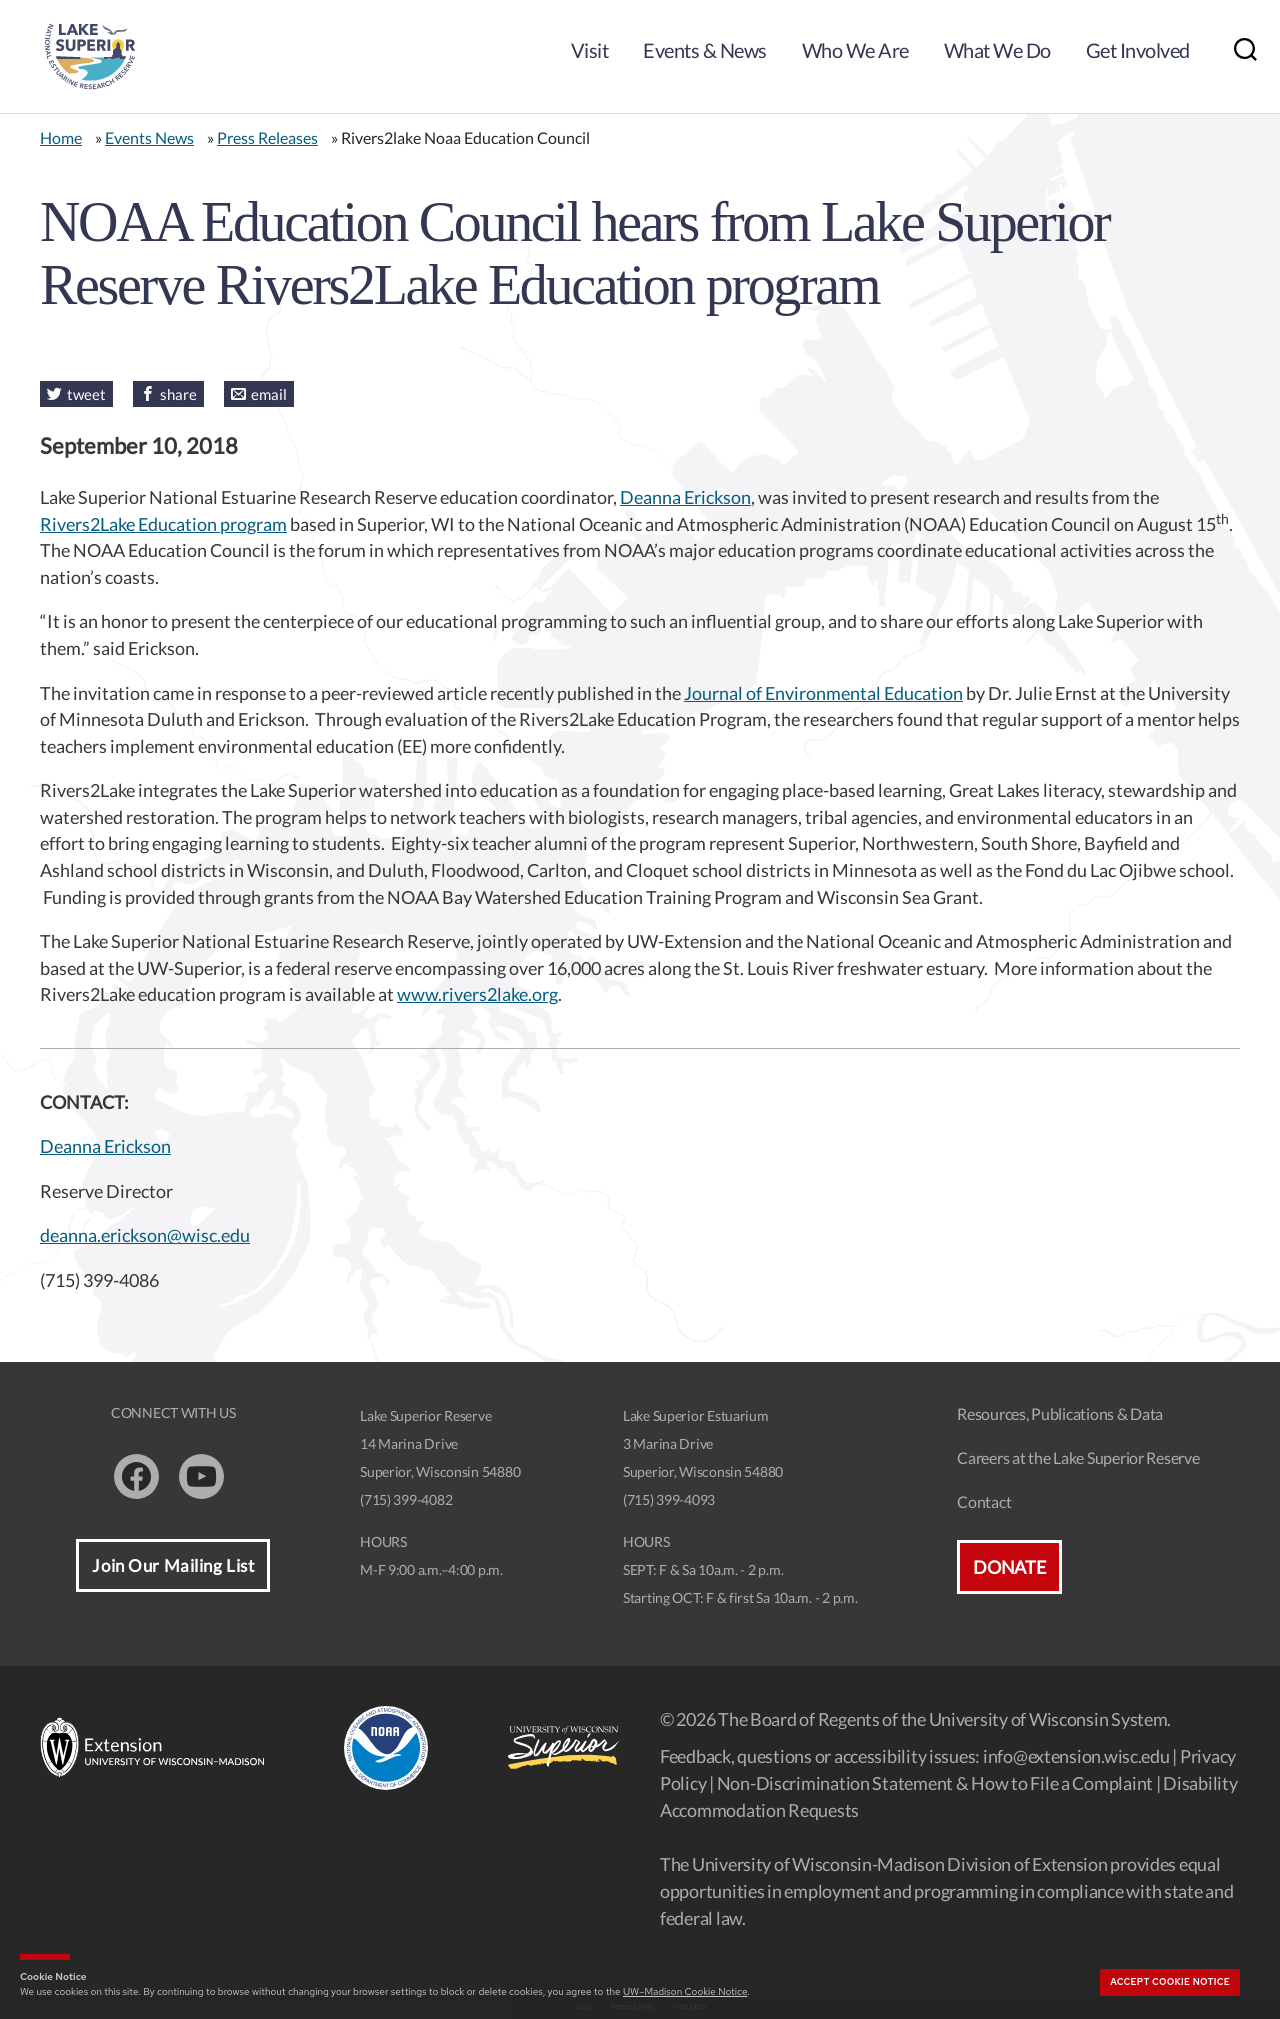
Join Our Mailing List (173, 1565)
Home (61, 137)
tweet (86, 394)
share (178, 394)
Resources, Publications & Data (1060, 1413)
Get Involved (1138, 50)
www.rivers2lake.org (477, 994)
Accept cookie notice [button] (1170, 1982)
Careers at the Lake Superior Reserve (1078, 1457)
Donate (1009, 1567)
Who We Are (855, 50)
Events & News (705, 50)
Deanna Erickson (685, 497)
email (269, 394)
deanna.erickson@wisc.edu (145, 1235)
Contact (984, 1501)
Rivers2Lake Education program (163, 524)
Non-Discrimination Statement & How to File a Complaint (935, 1783)
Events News (149, 137)
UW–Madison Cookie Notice (685, 1991)
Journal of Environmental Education (823, 693)
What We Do (997, 50)
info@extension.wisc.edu (1076, 1756)
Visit (590, 50)
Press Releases (267, 137)
